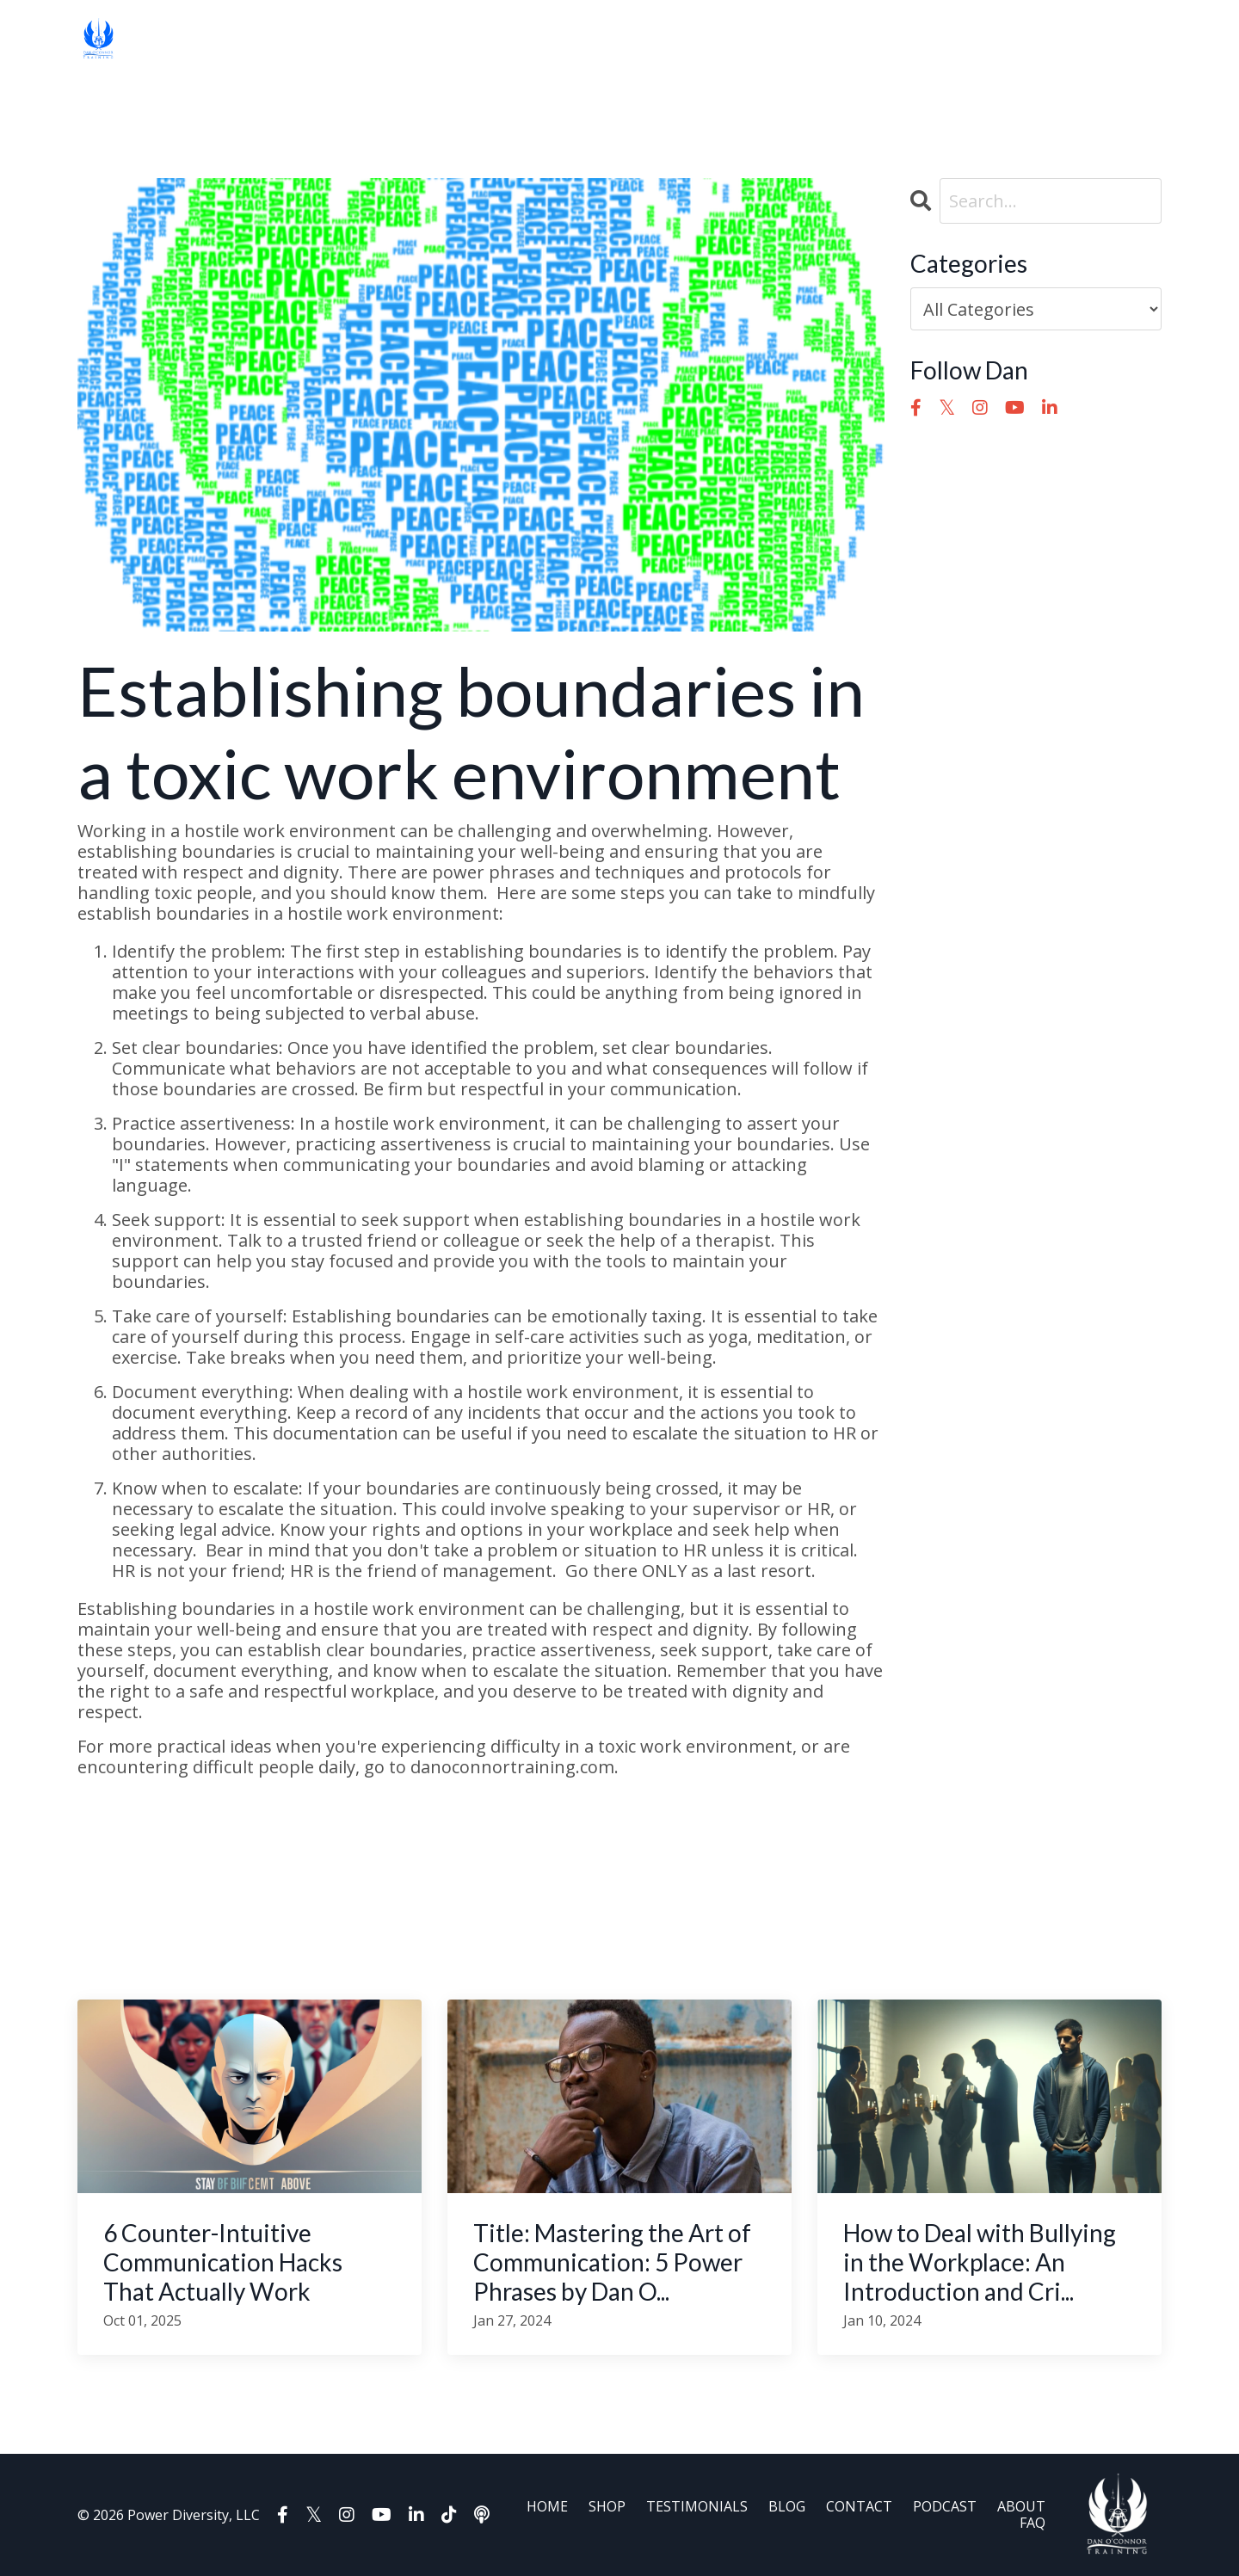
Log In (935, 38)
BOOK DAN (742, 39)
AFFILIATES (851, 39)
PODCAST (538, 39)
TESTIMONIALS (301, 39)
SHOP (214, 39)
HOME (158, 39)
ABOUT (612, 39)
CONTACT (456, 39)
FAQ (666, 39)
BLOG (387, 39)
